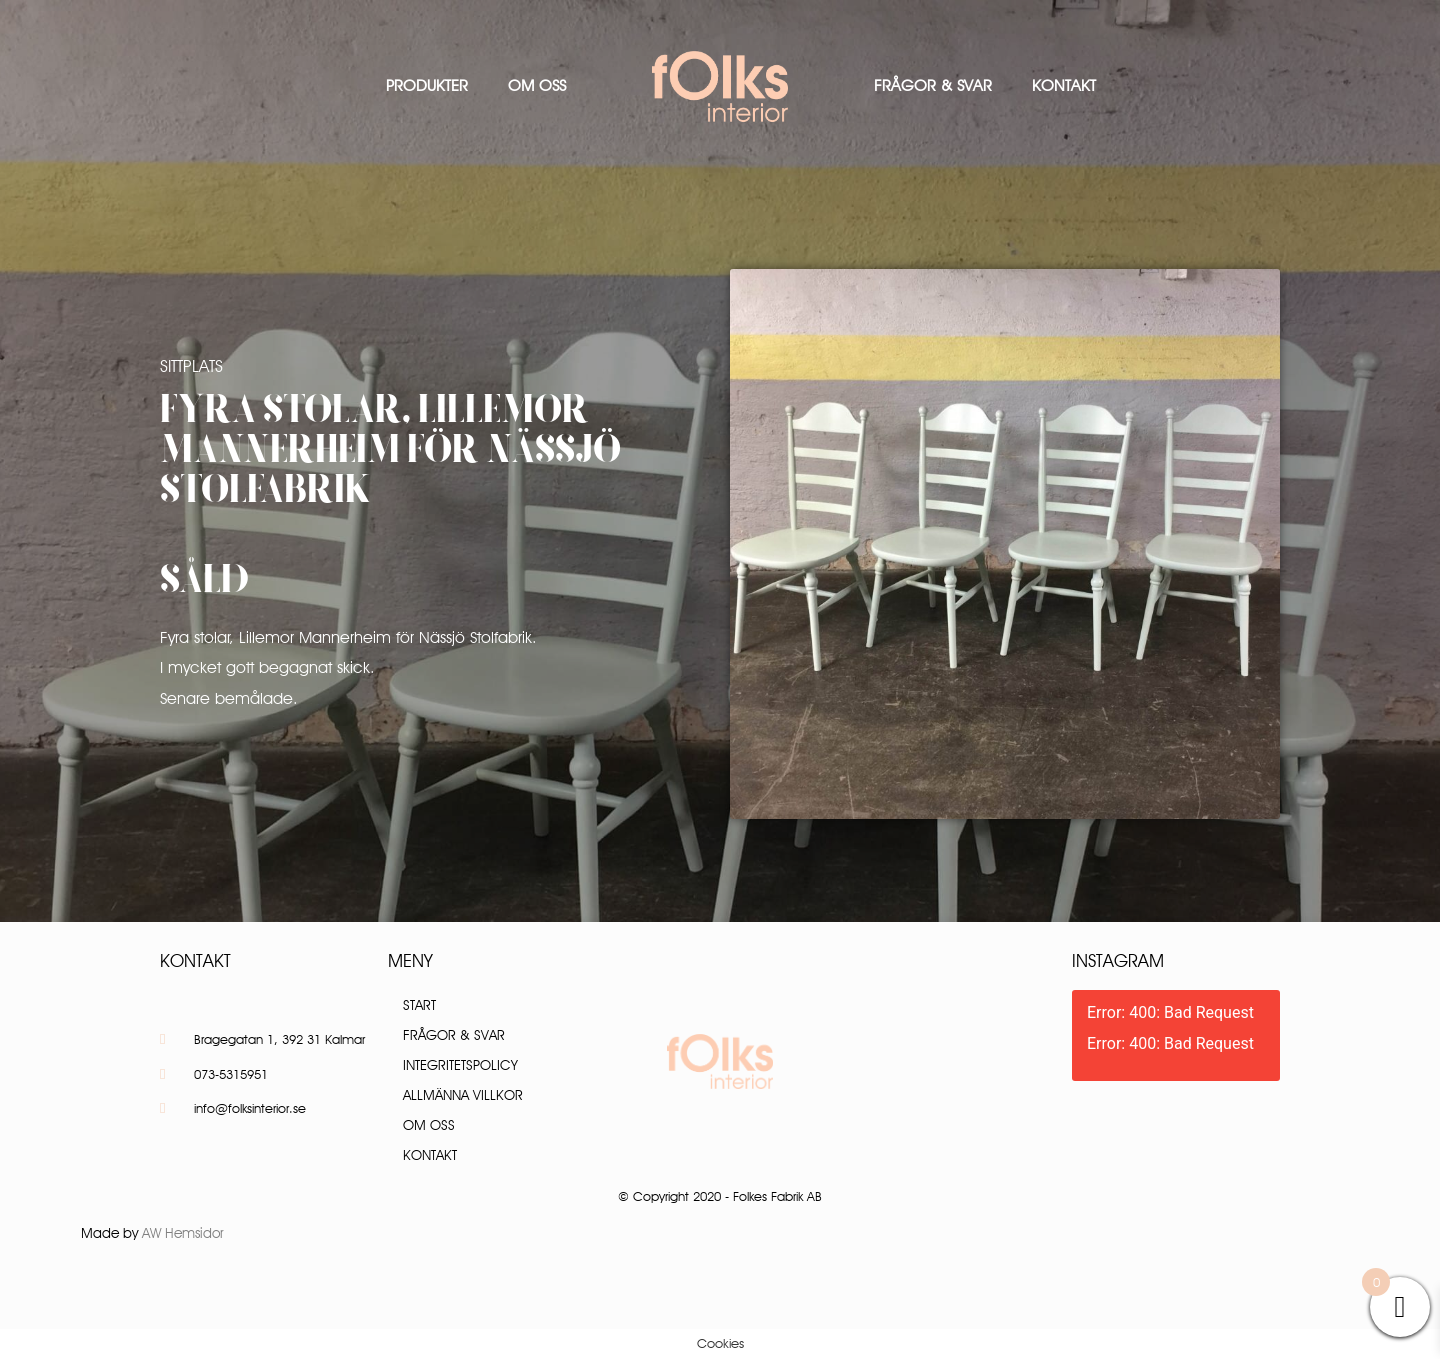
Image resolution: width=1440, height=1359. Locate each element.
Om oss (537, 85)
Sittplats (191, 366)
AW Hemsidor (183, 1233)
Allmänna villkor (463, 1095)
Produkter (427, 85)
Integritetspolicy (460, 1065)
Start (419, 1005)
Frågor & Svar (933, 85)
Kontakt (1064, 85)
